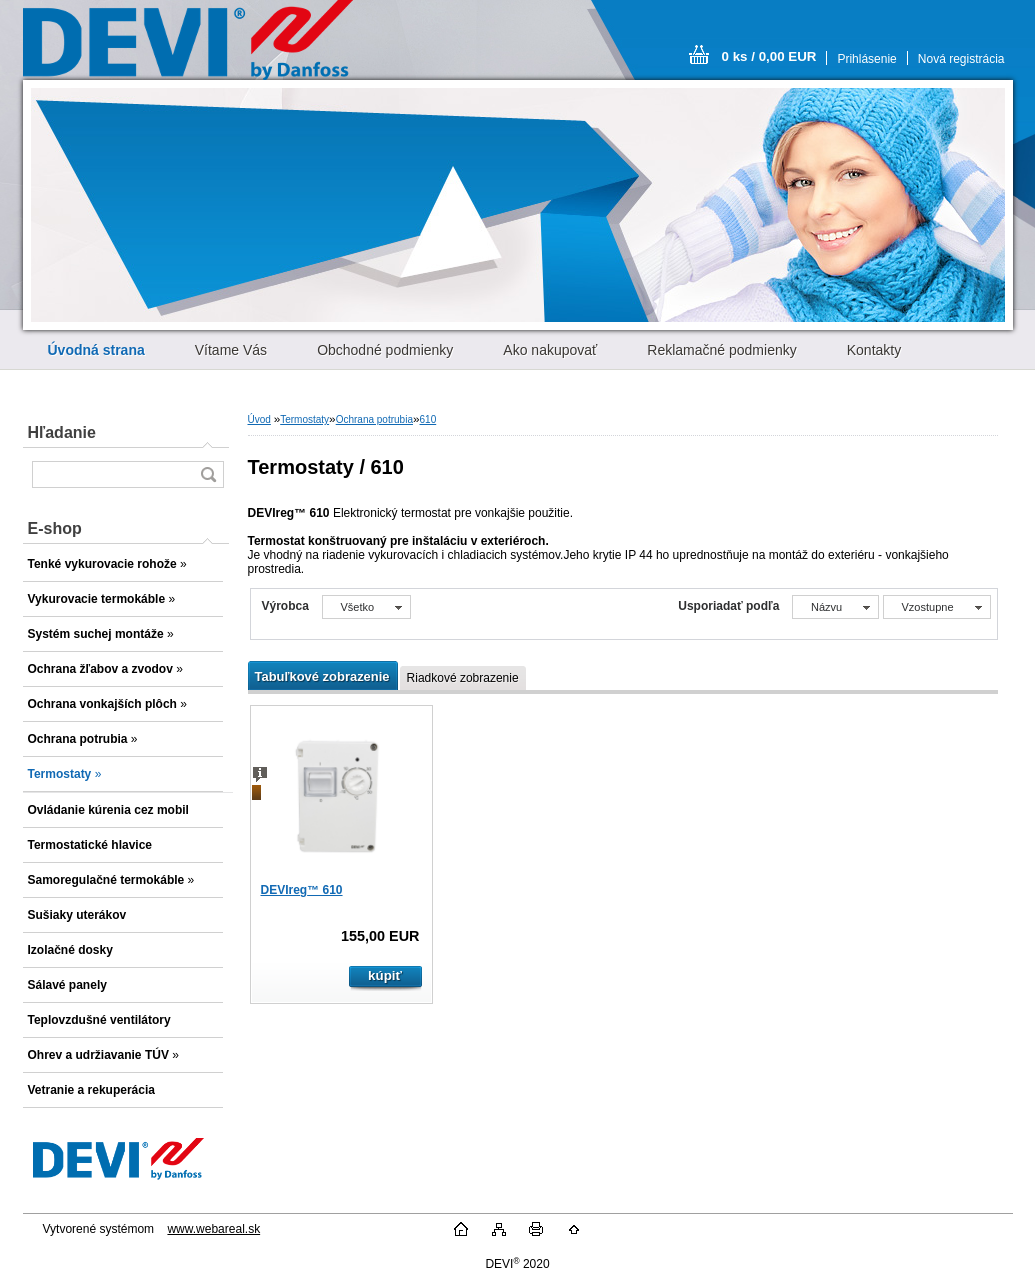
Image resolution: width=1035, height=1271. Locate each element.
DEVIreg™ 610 (302, 890)
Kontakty (874, 350)
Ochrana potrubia (374, 419)
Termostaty (304, 419)
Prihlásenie (866, 59)
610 (428, 419)
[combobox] (835, 607)
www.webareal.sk (213, 1229)
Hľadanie (62, 432)
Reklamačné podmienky (721, 350)
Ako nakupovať (550, 350)
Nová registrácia (961, 59)
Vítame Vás (231, 350)
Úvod (259, 419)
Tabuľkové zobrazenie (322, 676)
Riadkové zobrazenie (463, 678)
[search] (208, 474)
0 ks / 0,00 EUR (769, 56)
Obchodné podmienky (385, 350)
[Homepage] (96, 350)
